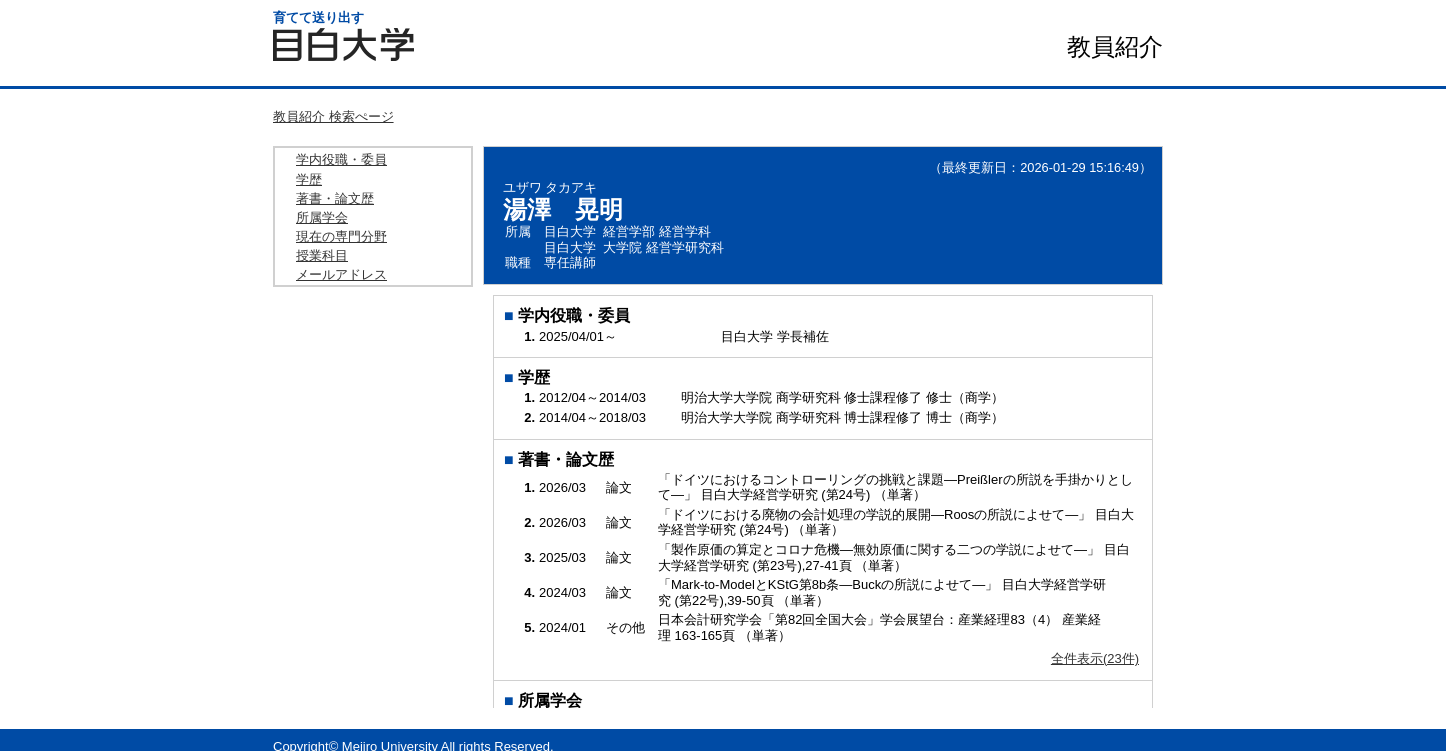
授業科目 (322, 255)
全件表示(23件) (1095, 658)
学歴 (309, 179)
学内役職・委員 (341, 159)
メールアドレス (341, 274)
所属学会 (322, 217)
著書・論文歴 (335, 198)
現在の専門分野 (341, 236)
